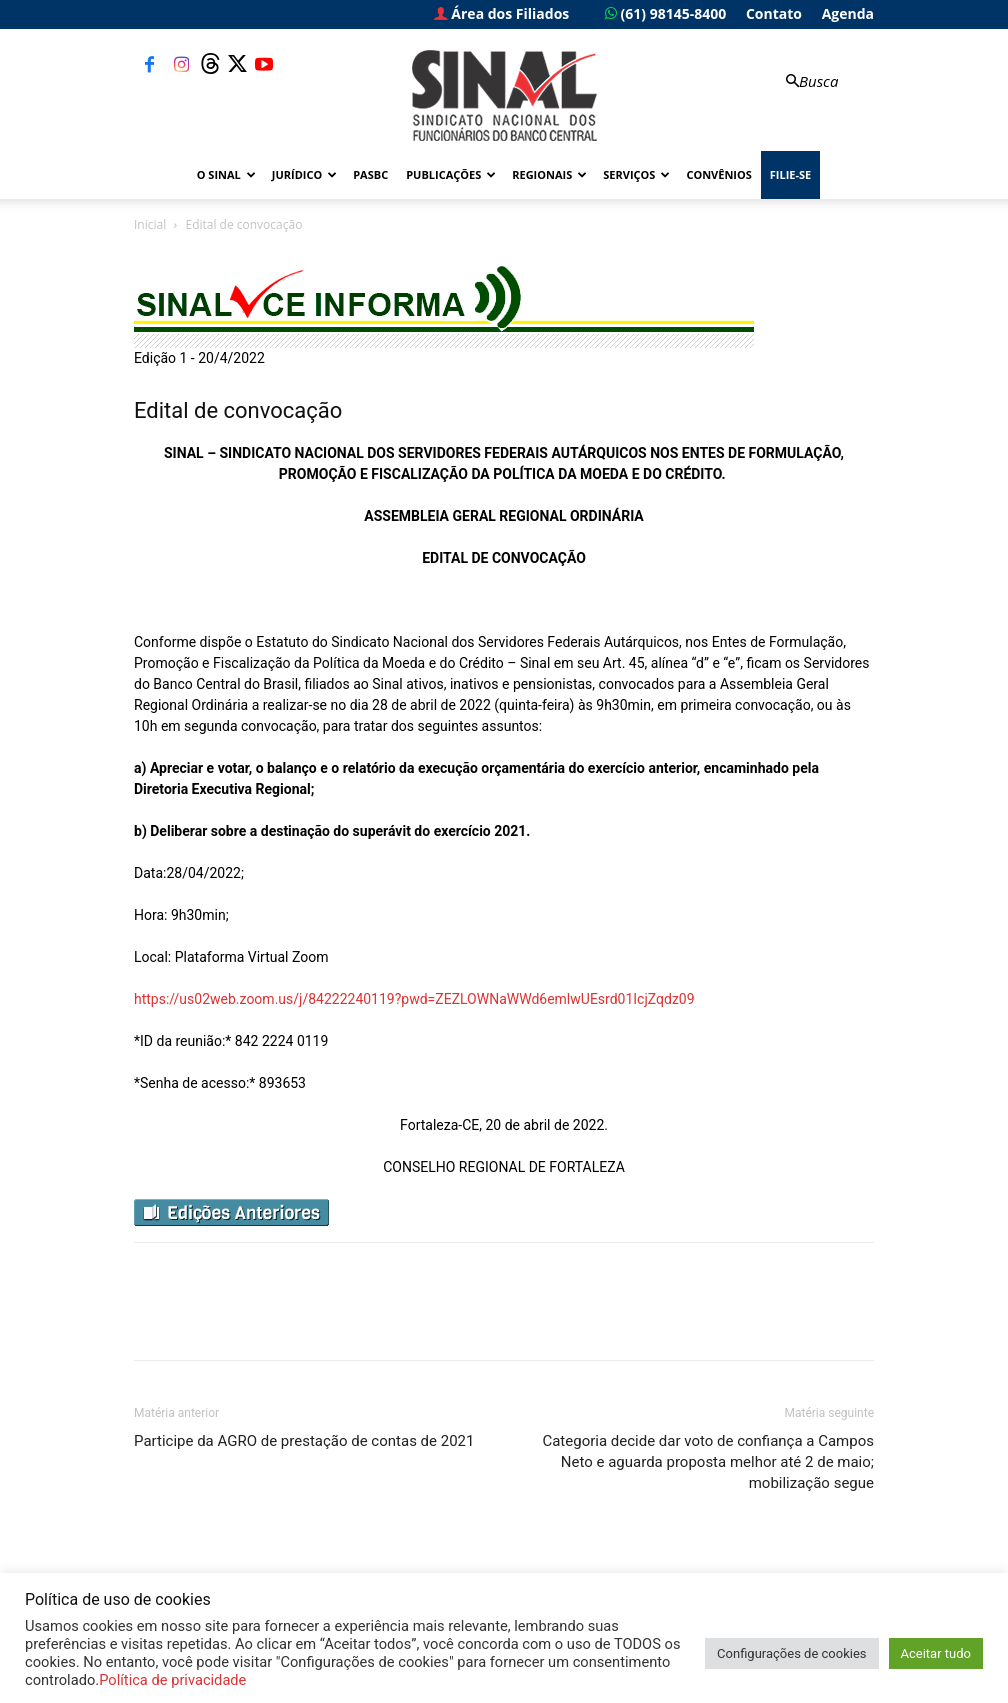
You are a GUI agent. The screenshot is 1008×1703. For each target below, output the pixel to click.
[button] (810, 81)
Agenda (848, 13)
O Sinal (226, 174)
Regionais (549, 174)
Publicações (451, 174)
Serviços (636, 174)
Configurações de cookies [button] (791, 1653)
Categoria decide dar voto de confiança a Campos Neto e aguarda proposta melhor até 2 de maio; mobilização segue (708, 1462)
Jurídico (304, 174)
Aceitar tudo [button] (936, 1653)
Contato (774, 13)
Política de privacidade (172, 1680)
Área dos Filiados (502, 13)
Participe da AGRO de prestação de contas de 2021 (304, 1441)
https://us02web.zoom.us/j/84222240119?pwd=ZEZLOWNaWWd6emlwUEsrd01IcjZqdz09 (414, 999)
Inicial (150, 224)
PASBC (370, 174)
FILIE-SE (790, 174)
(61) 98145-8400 (665, 13)
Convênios (718, 174)
